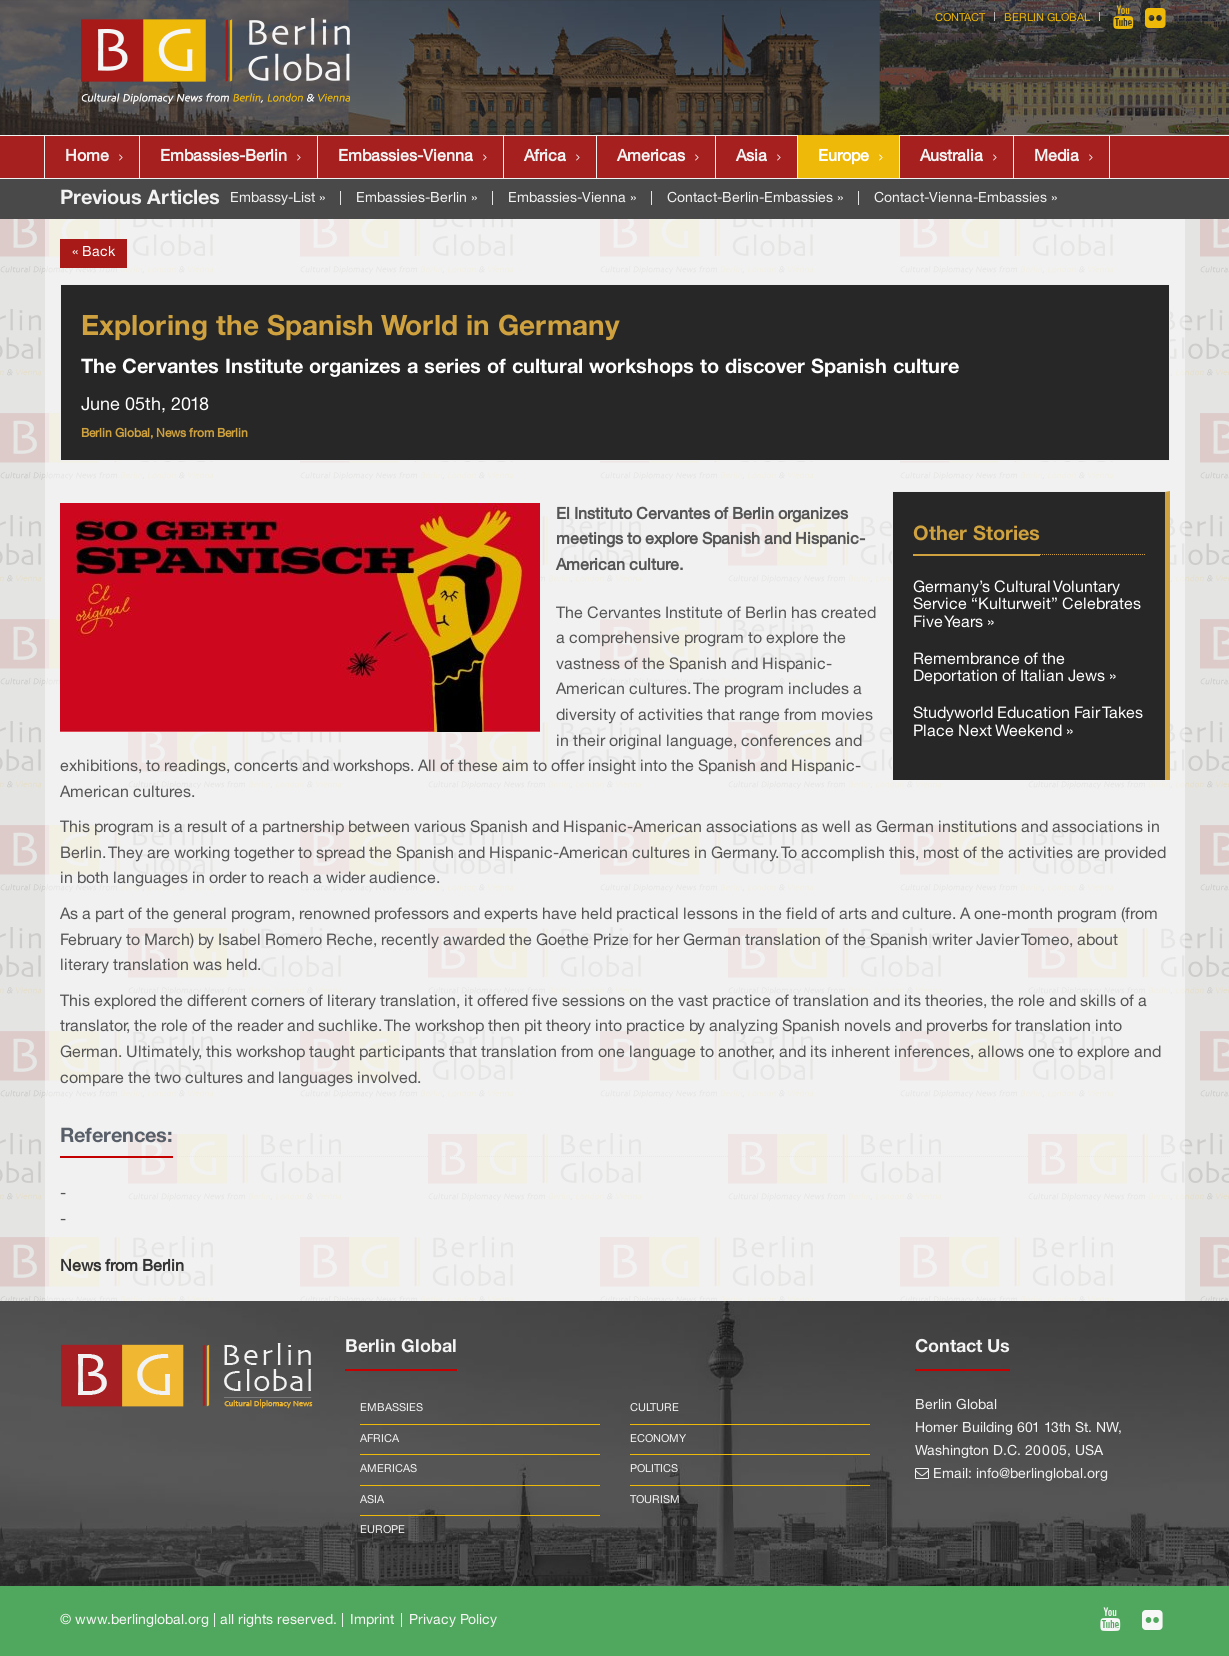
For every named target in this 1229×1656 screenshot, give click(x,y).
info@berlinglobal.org (1042, 1474)
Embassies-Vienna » (572, 198)
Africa (545, 157)
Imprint (372, 1620)
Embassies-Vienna (405, 157)
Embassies (391, 1408)
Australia (951, 157)
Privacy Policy (453, 1620)
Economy (658, 1439)
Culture (654, 1408)
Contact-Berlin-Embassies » (755, 198)
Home (87, 157)
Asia (751, 157)
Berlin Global (1047, 18)
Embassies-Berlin (223, 157)
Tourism (655, 1500)
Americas (651, 157)
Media (1056, 157)
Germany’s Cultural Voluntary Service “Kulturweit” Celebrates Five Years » (1027, 605)
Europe (843, 157)
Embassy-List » (277, 198)
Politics (654, 1469)
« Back (93, 252)
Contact (960, 18)
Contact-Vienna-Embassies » (965, 198)
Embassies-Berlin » (416, 198)
